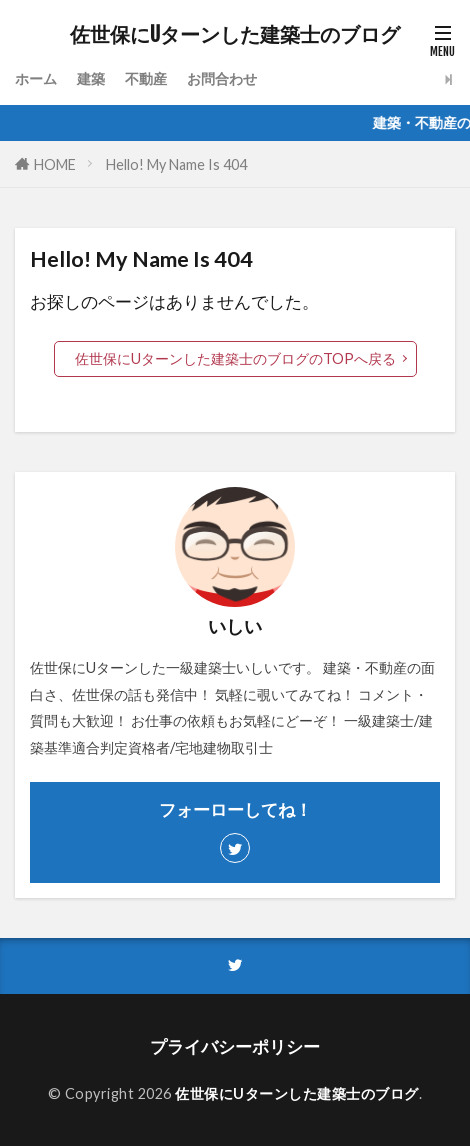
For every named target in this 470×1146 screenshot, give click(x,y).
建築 (91, 78)
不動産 (146, 78)
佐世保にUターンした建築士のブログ (235, 35)
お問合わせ (222, 78)
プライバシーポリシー (235, 1046)
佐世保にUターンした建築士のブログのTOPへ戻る (235, 358)
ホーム (36, 78)
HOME (55, 164)
